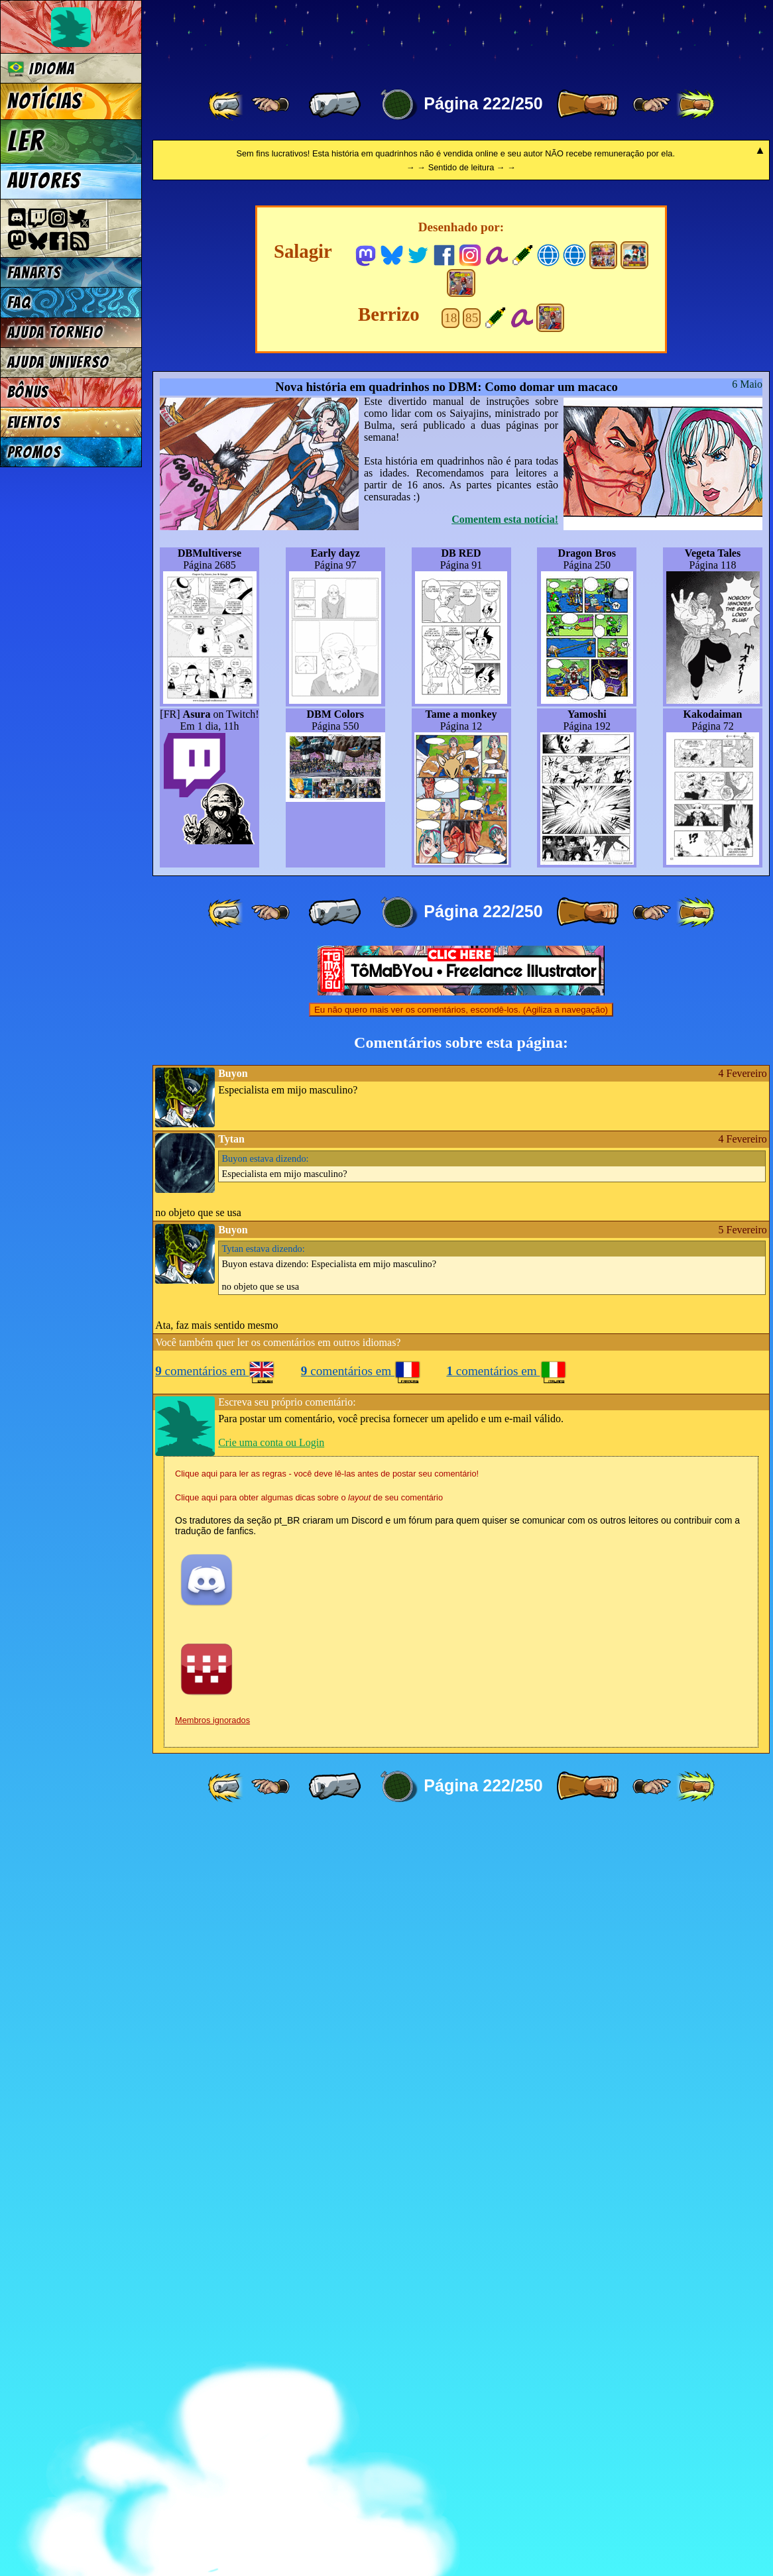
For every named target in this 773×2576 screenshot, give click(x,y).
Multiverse (345, 37)
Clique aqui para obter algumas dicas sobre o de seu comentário (309, 2250)
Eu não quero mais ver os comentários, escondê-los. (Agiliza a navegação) (461, 1762)
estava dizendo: (265, 1911)
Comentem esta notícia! (504, 1272)
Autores (44, 181)
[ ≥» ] (652, 104)
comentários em (215, 2124)
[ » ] (587, 105)
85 (471, 1071)
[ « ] (335, 105)
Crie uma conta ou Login (271, 2195)
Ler (25, 141)
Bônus (28, 392)
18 (450, 1071)
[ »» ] (695, 104)
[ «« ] (227, 104)
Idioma (41, 68)
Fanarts (34, 272)
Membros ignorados (212, 2473)
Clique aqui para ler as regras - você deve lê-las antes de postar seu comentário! (327, 2226)
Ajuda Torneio (55, 332)
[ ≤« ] (270, 104)
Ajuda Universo (58, 362)
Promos (34, 452)
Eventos (34, 422)
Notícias (44, 101)
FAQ (19, 302)
